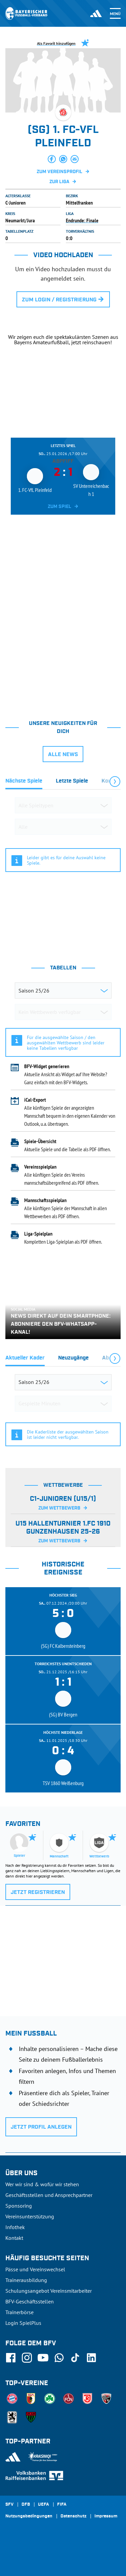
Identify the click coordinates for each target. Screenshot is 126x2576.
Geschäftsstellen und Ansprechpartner (48, 2195)
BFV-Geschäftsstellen (29, 2301)
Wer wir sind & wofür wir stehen (42, 2184)
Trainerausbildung (26, 2280)
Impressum (105, 2516)
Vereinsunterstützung (29, 2216)
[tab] (23, 782)
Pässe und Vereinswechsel (35, 2269)
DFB (26, 2504)
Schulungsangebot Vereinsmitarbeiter (48, 2290)
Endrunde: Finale (82, 220)
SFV (9, 2504)
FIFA (62, 2504)
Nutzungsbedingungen (28, 2516)
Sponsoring (18, 2205)
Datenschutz (73, 2516)
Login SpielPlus (23, 2323)
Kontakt (14, 2237)
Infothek (15, 2227)
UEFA (43, 2504)
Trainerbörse (19, 2312)
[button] (51, 159)
